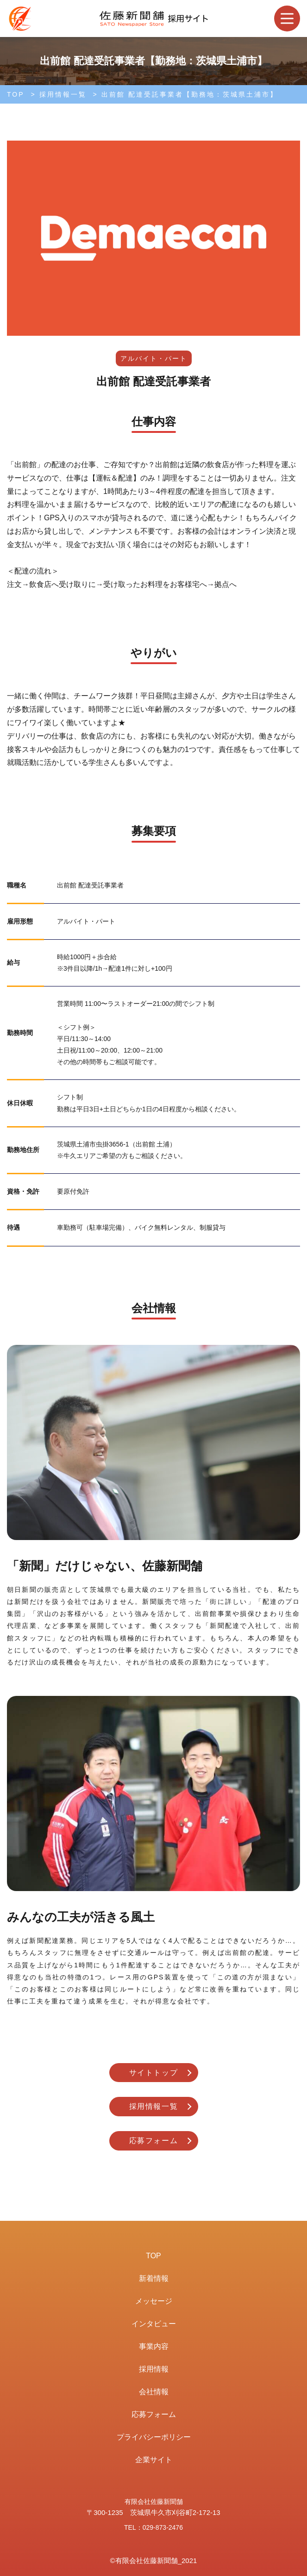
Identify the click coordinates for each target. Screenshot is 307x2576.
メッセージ (153, 2301)
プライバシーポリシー (154, 2437)
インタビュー (154, 2324)
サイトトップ (153, 2073)
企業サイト (153, 2460)
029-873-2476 (163, 2527)
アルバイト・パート (153, 358)
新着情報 (154, 2278)
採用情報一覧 (63, 94)
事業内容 (154, 2346)
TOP (16, 94)
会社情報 (154, 2392)
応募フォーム (153, 2141)
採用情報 (154, 2369)
